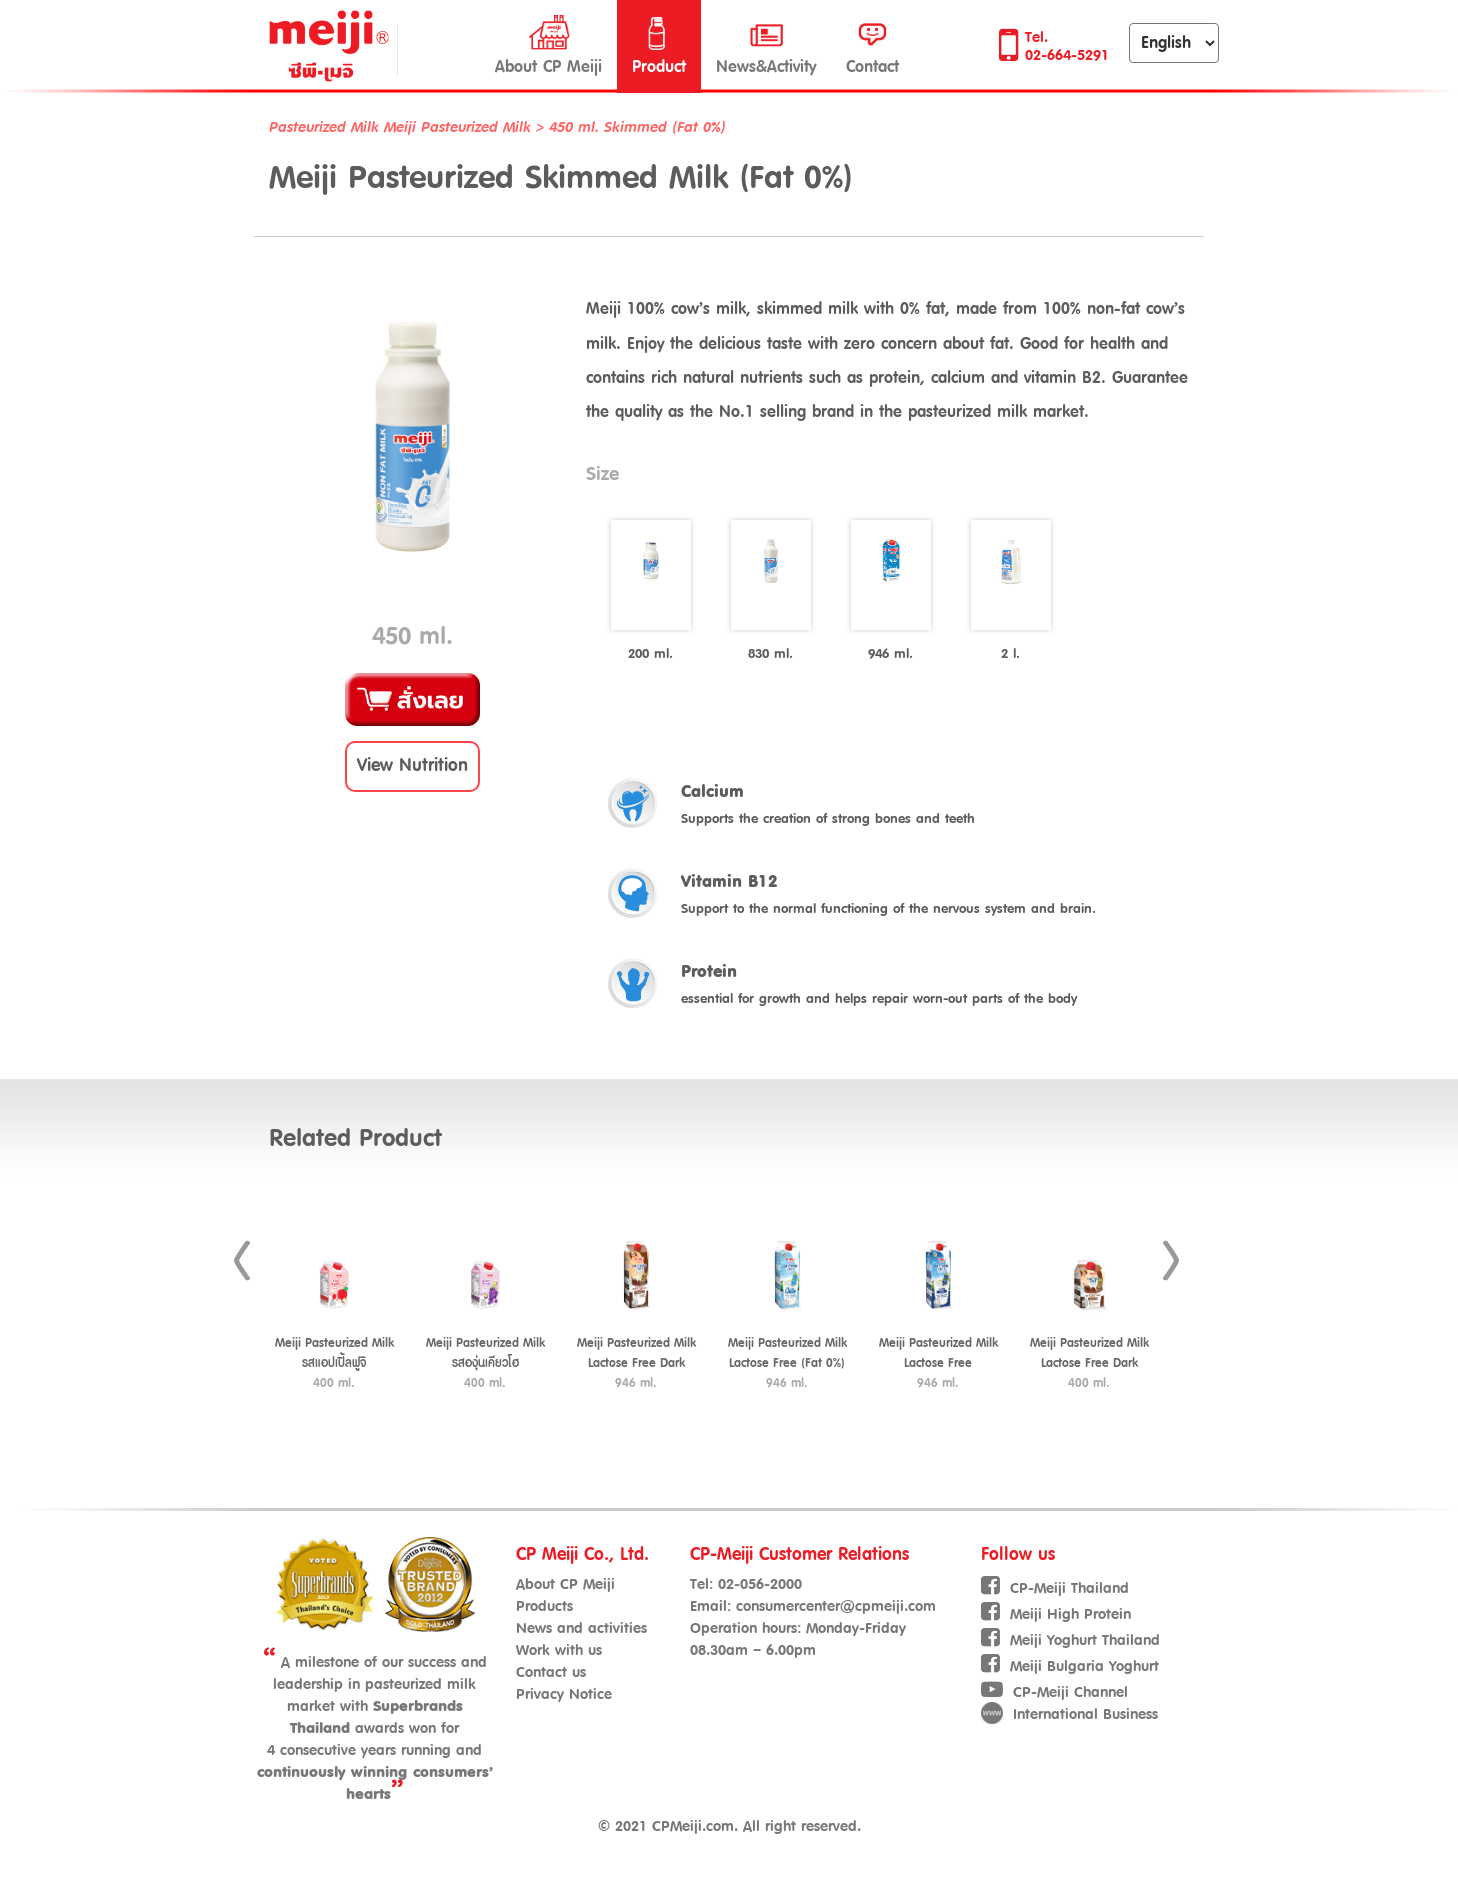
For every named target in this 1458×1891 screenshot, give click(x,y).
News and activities (581, 1628)
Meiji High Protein (1056, 1614)
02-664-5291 (1067, 55)
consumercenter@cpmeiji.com (836, 1606)
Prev (242, 1260)
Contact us (551, 1672)
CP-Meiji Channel (1054, 1692)
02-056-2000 (760, 1584)
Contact (872, 45)
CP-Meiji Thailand (1055, 1588)
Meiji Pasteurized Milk (460, 127)
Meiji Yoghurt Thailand (1070, 1640)
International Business (1069, 1714)
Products (544, 1606)
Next (1171, 1260)
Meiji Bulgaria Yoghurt (1070, 1666)
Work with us (559, 1650)
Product (659, 45)
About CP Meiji (548, 45)
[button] (412, 766)
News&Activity (766, 45)
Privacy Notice (564, 1694)
